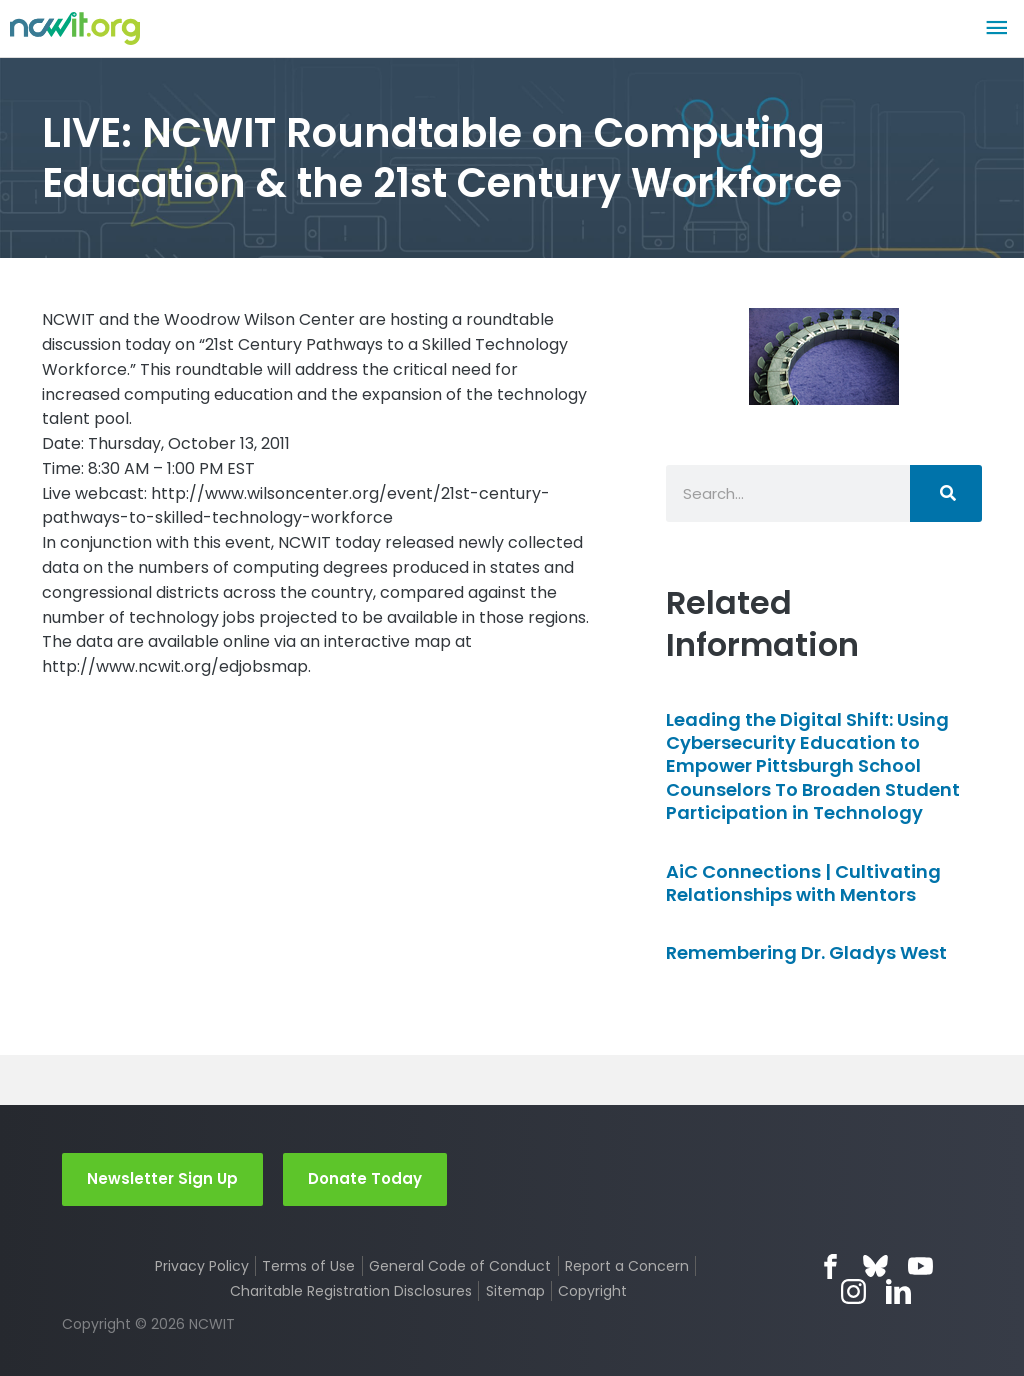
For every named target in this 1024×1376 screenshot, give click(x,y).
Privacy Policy (202, 1266)
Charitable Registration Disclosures (351, 1291)
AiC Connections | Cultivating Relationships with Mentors (803, 883)
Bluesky (875, 1266)
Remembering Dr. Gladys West (806, 952)
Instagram (853, 1291)
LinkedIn (898, 1291)
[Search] (946, 493)
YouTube (920, 1266)
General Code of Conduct (460, 1266)
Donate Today (365, 1178)
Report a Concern (627, 1266)
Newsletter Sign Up (162, 1178)
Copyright (592, 1291)
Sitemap (515, 1291)
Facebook (830, 1266)
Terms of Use (308, 1266)
